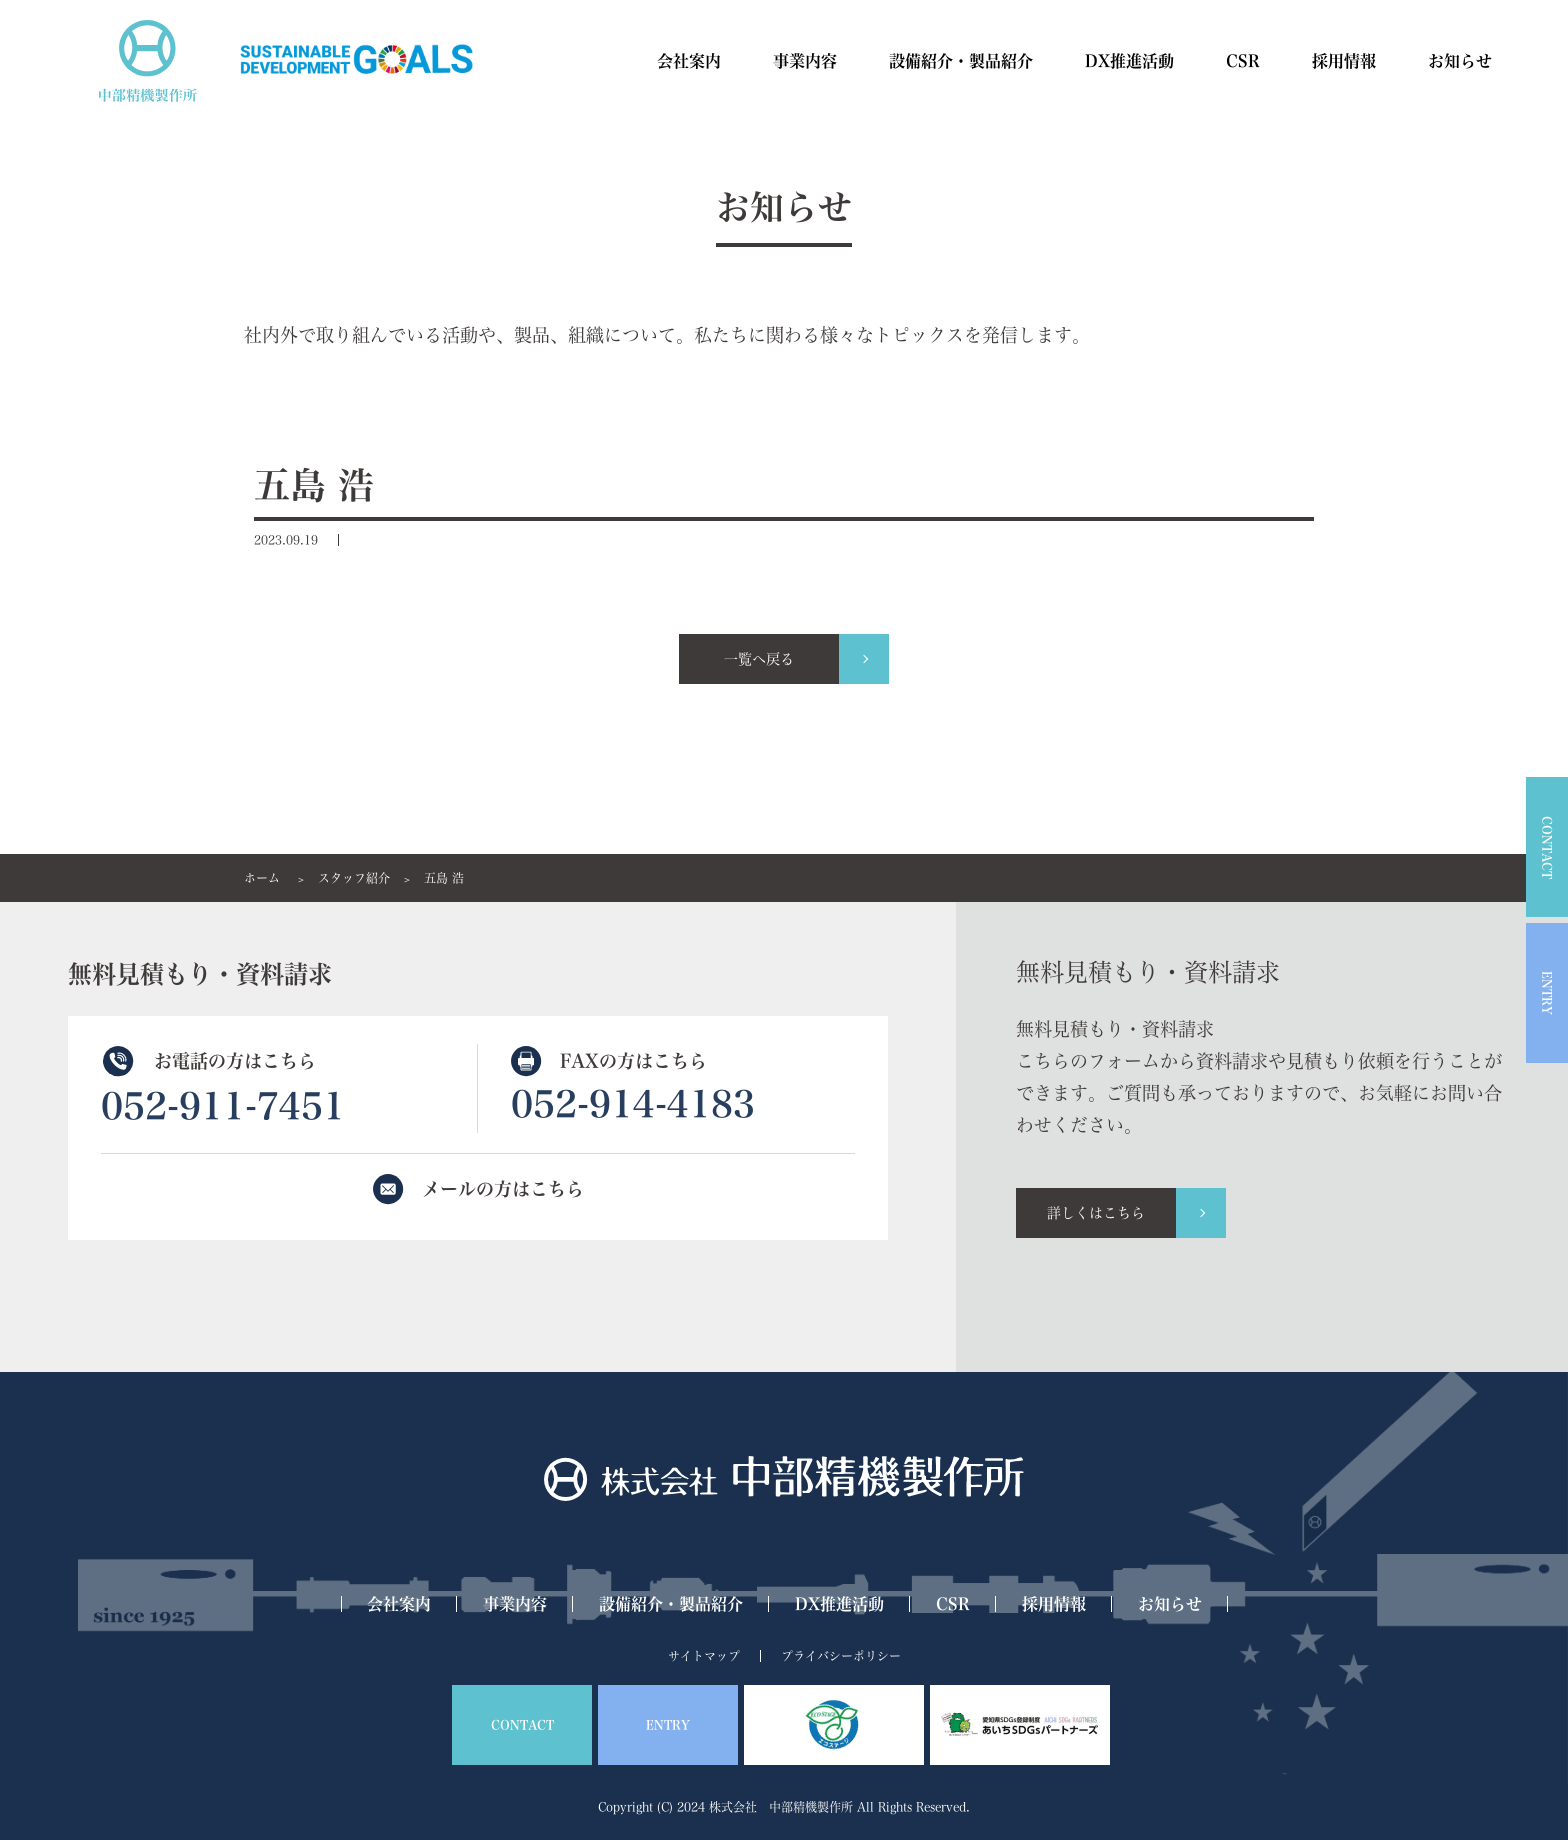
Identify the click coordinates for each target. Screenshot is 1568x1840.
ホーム (262, 878)
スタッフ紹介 (354, 878)
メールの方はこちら (503, 1189)
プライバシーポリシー (841, 1656)
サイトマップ (704, 1656)
